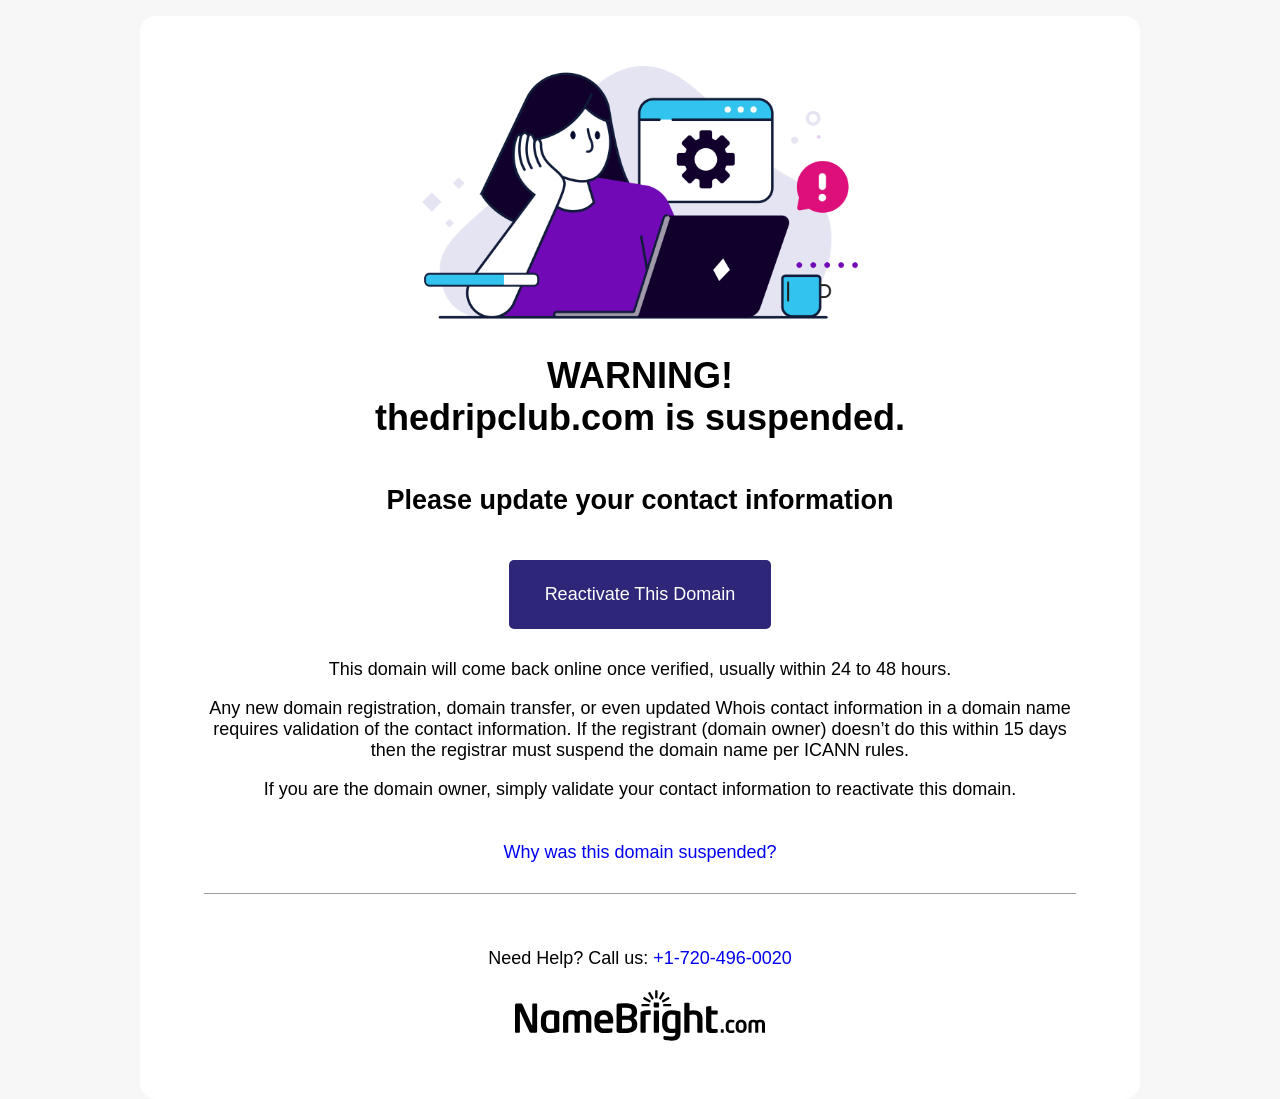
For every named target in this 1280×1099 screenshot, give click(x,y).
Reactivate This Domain (640, 594)
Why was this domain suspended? (639, 852)
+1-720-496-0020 (722, 958)
